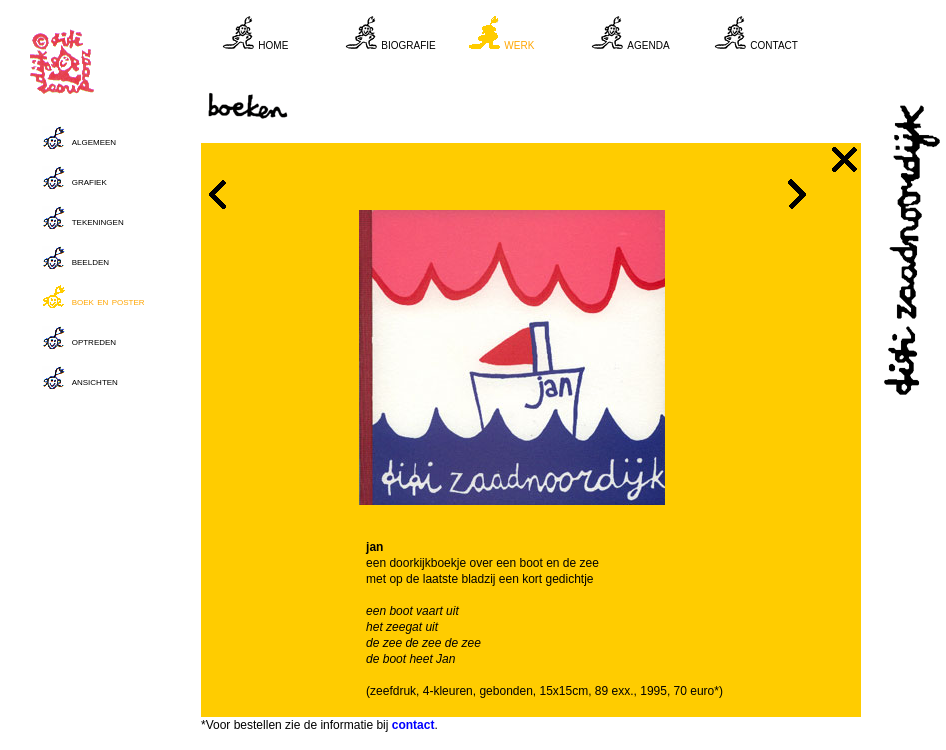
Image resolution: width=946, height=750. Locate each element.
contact (413, 725)
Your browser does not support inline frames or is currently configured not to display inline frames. (542, 40)
